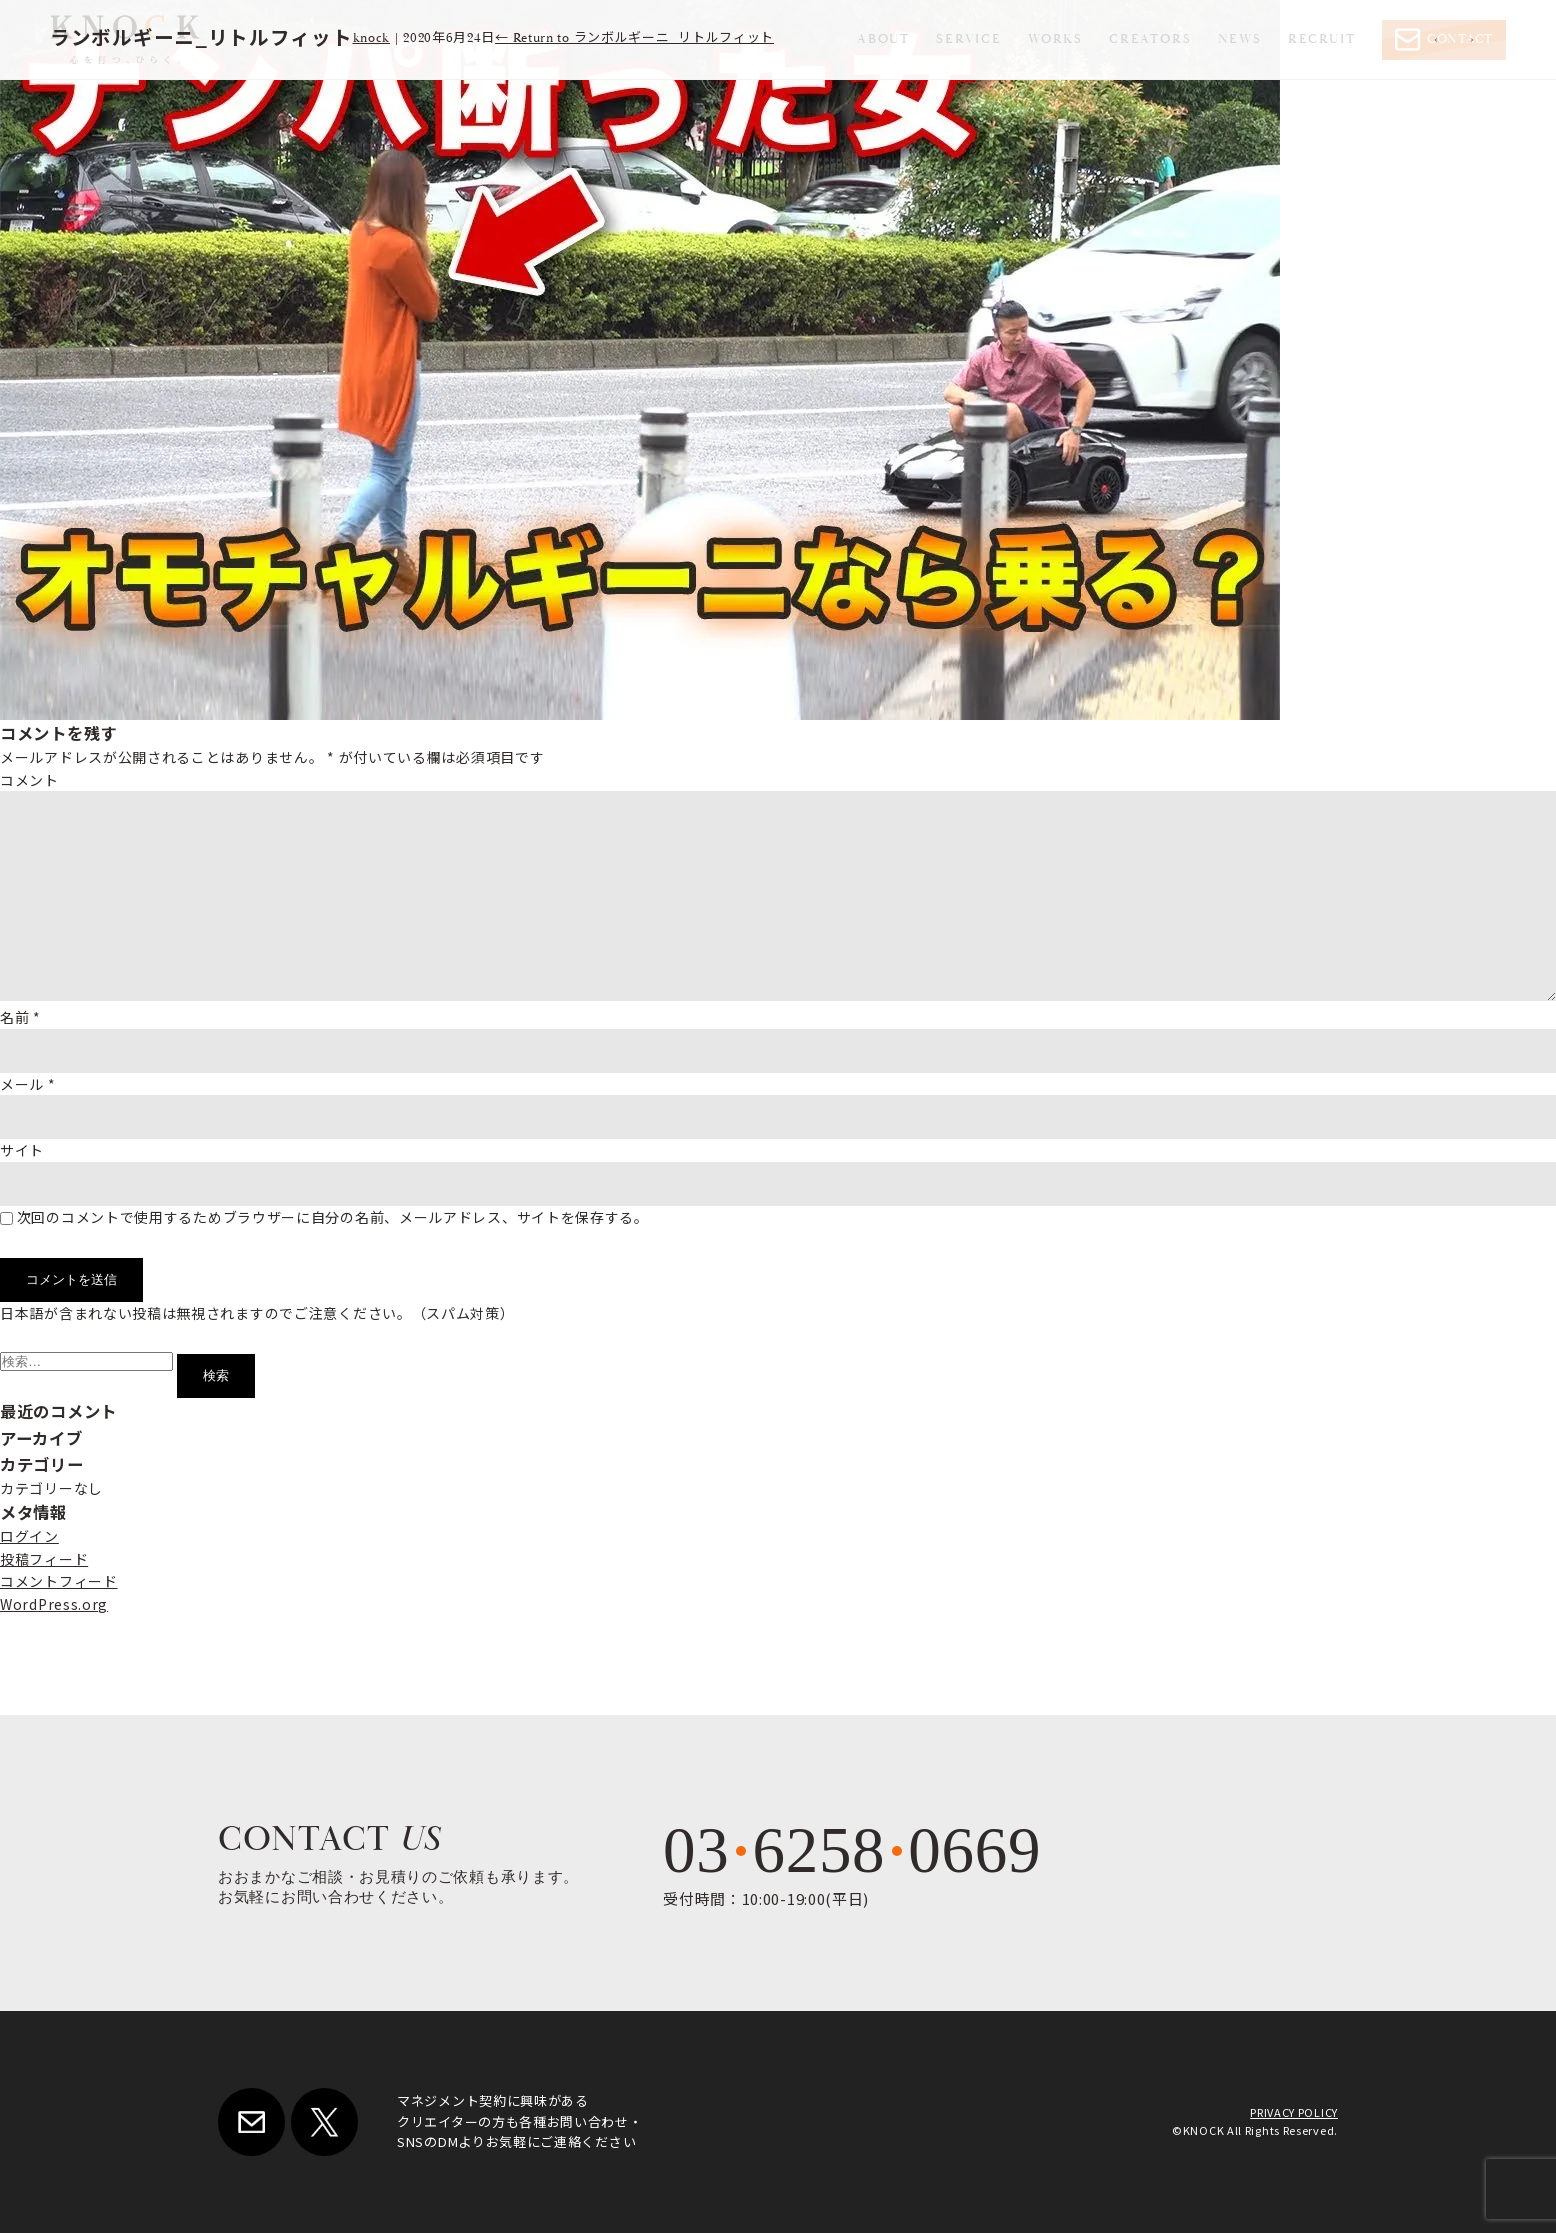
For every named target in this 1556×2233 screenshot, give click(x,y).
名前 (20, 1017)
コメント (29, 780)
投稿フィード (44, 1559)
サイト (22, 1150)
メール (28, 1084)
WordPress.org (54, 1604)
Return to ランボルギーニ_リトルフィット (634, 38)
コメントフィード (59, 1581)
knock (372, 38)
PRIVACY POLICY (1294, 2112)
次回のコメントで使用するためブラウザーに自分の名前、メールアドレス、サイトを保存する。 (333, 1217)
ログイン (29, 1536)
